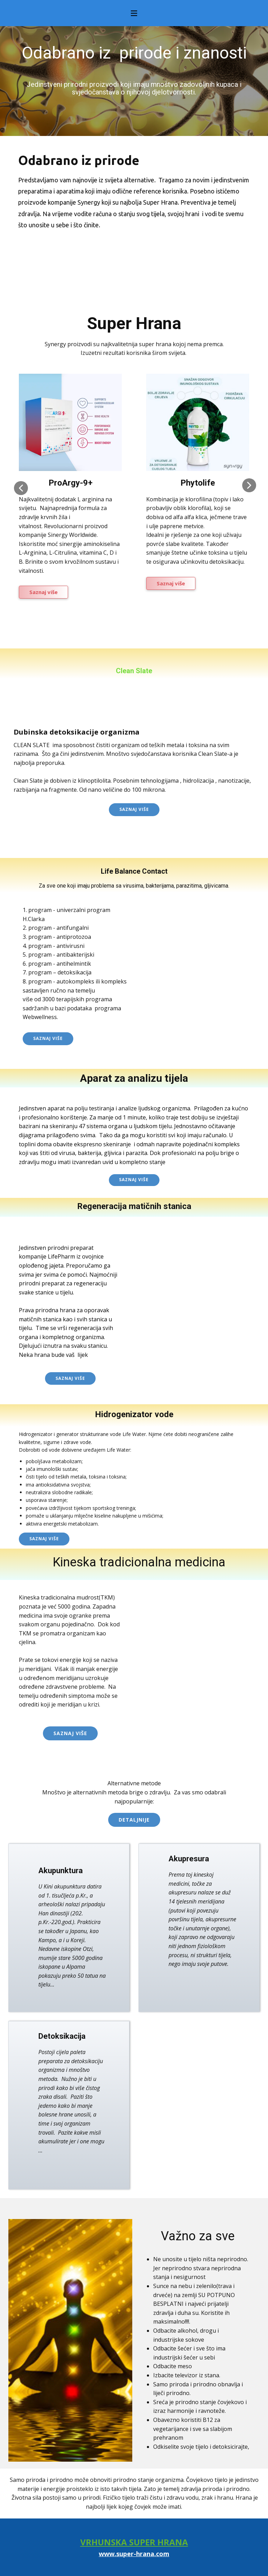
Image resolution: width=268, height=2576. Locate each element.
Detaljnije (134, 1819)
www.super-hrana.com (134, 2554)
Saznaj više (43, 591)
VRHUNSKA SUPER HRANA (134, 2542)
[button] (21, 488)
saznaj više (70, 1378)
